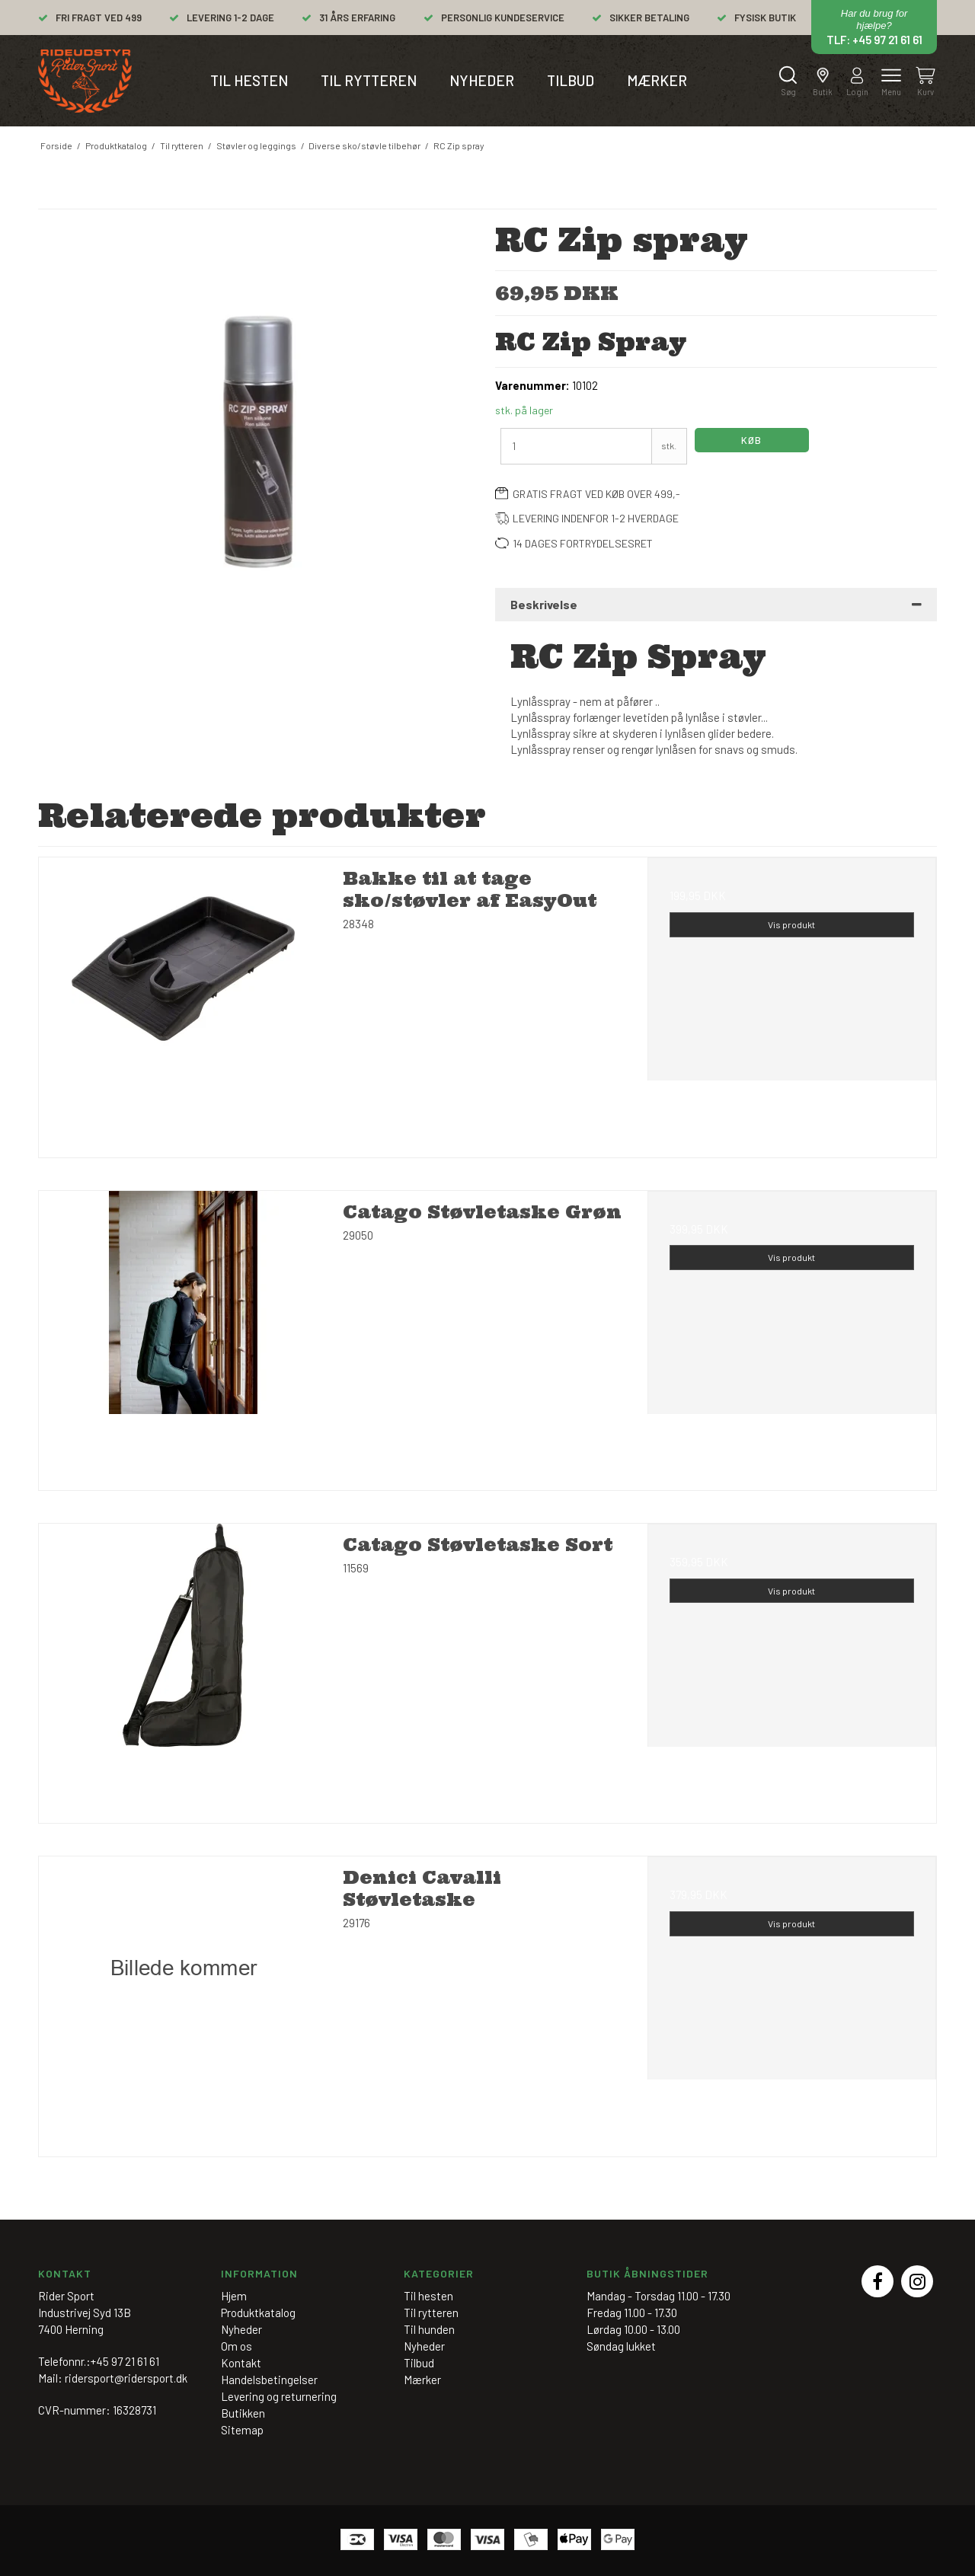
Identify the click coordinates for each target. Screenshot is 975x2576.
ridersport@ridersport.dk (126, 2378)
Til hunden (429, 2329)
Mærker (657, 80)
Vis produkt (791, 924)
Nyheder (481, 80)
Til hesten (249, 80)
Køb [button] (751, 440)
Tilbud (570, 80)
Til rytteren (369, 80)
